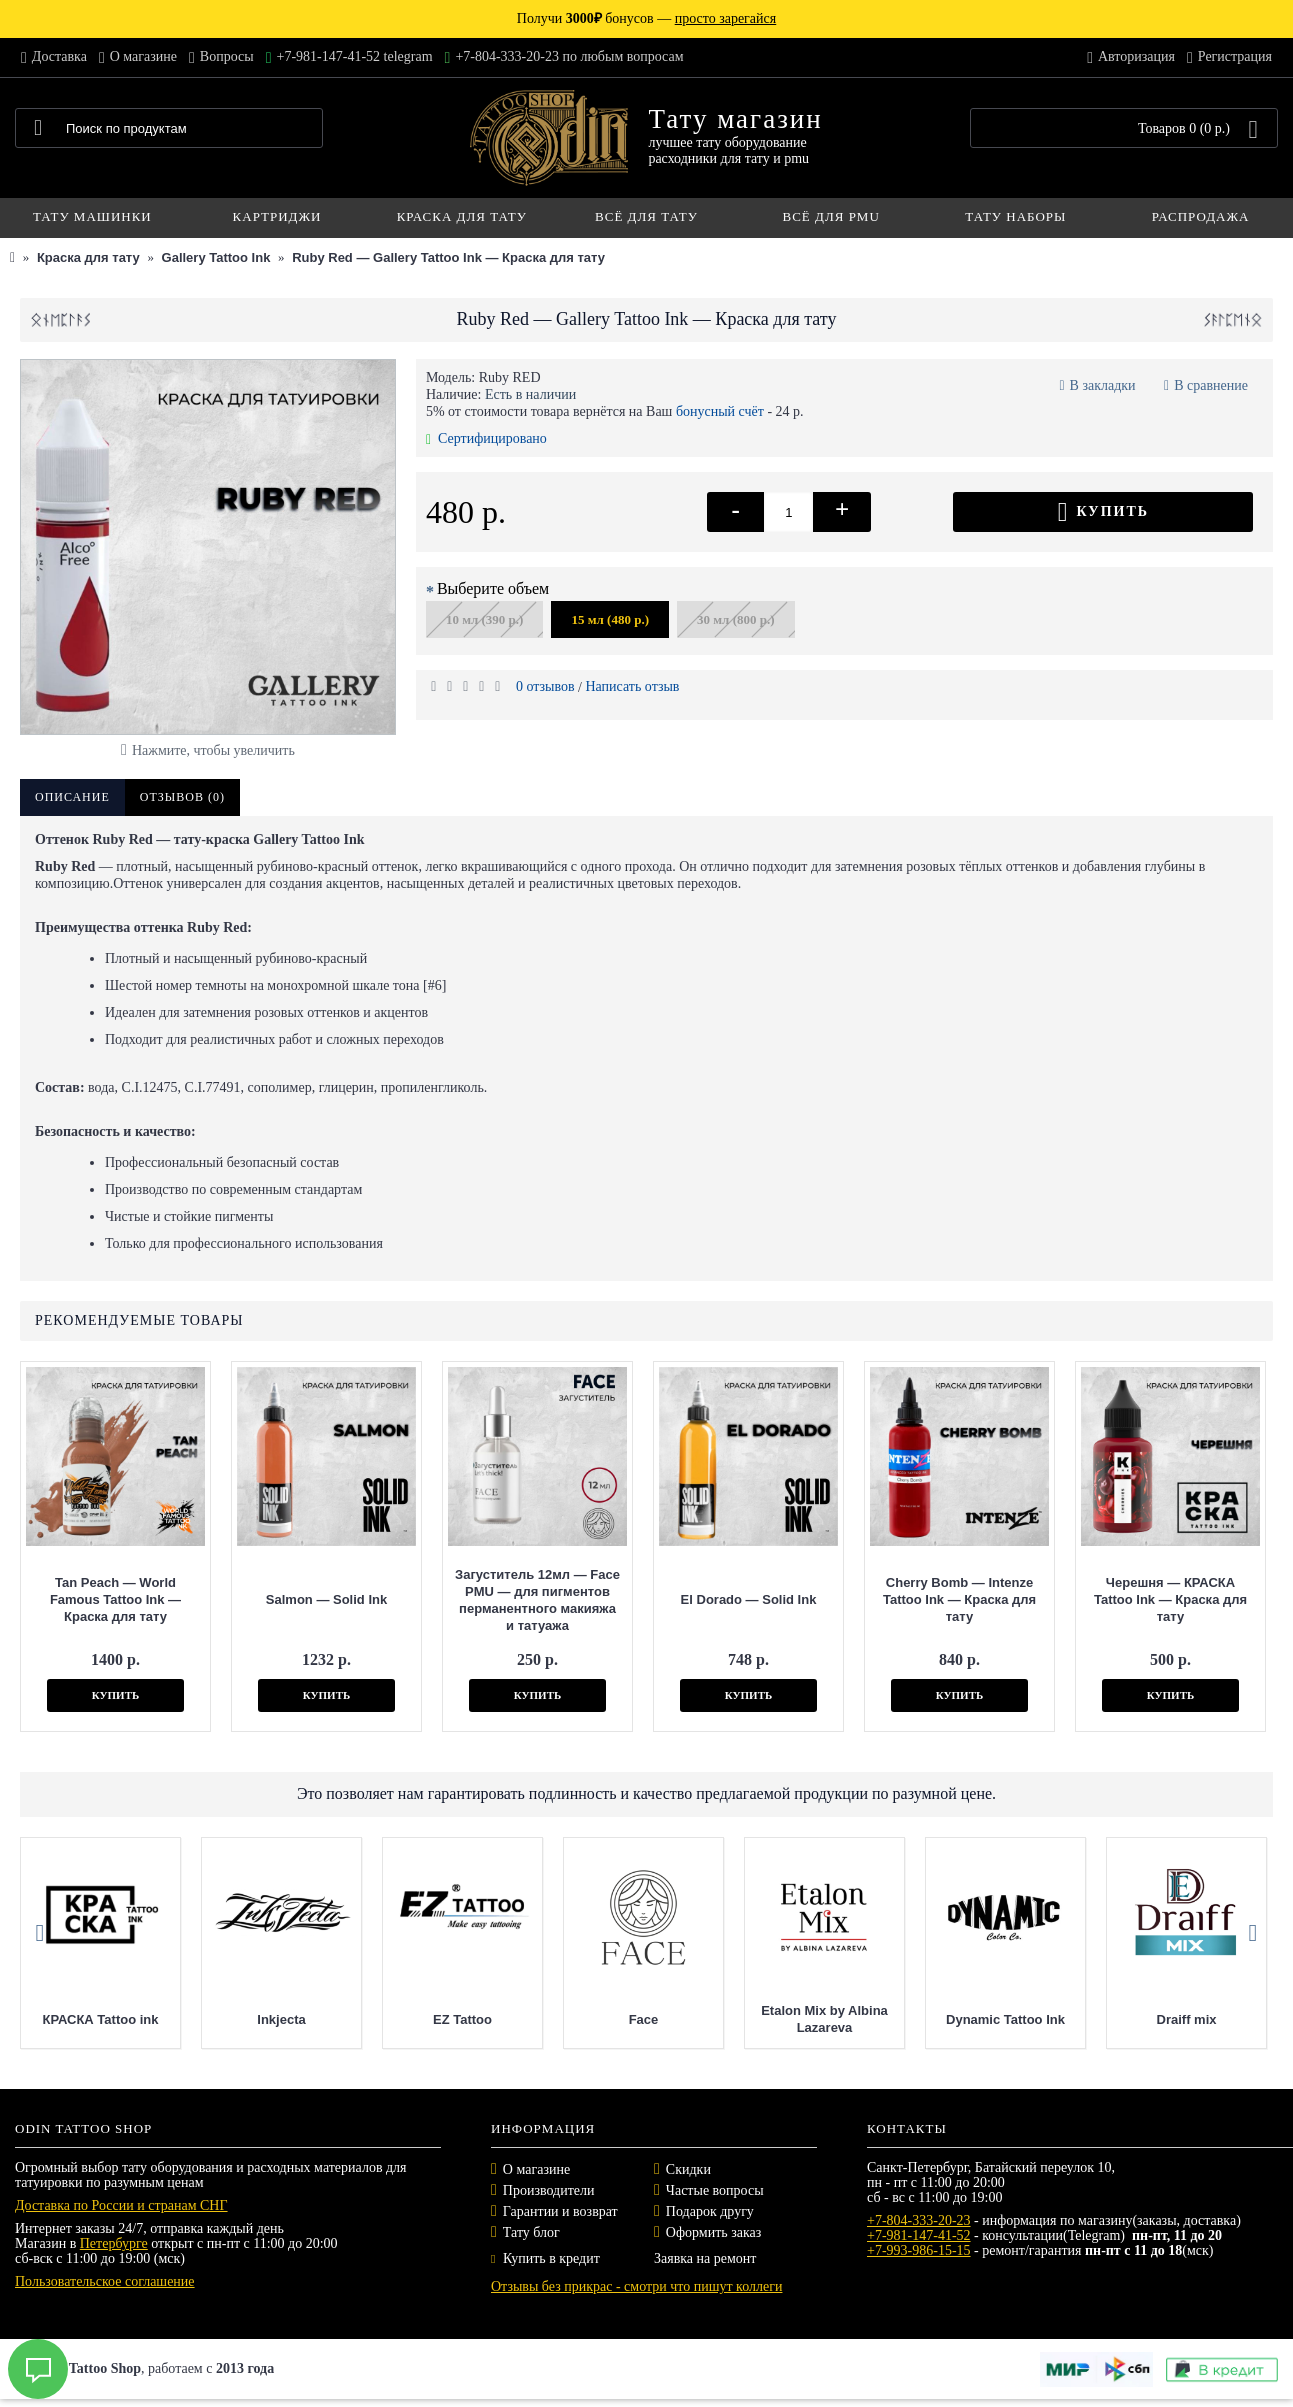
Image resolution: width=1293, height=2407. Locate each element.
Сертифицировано (486, 438)
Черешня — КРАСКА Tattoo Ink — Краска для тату (1170, 1599)
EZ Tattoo (622, 2019)
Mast (80, 2019)
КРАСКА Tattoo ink (261, 2019)
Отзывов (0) (182, 797)
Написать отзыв (632, 686)
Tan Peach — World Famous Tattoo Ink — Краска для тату (115, 1599)
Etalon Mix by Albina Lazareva (984, 2019)
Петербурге (114, 2243)
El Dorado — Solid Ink (749, 1599)
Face (804, 2019)
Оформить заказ (713, 2232)
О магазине (536, 2169)
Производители (549, 2190)
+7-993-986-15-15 (919, 2250)
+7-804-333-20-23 (919, 2220)
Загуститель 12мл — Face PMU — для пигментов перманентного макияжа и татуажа (537, 1600)
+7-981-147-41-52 (919, 2235)
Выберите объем (493, 588)
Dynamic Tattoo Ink (1165, 2019)
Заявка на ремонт (705, 2258)
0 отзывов (545, 686)
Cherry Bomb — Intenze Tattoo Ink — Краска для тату (959, 1599)
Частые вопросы (715, 2190)
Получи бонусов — (646, 18)
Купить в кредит (545, 2258)
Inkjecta (442, 2019)
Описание (72, 797)
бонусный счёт (720, 411)
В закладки (1103, 385)
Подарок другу (710, 2211)
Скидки (688, 2169)
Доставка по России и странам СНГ (121, 2205)
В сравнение (1211, 385)
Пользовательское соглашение (105, 2281)
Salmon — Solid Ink (326, 1599)
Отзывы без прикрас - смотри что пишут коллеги (636, 2286)
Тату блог (531, 2232)
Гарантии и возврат (560, 2211)
